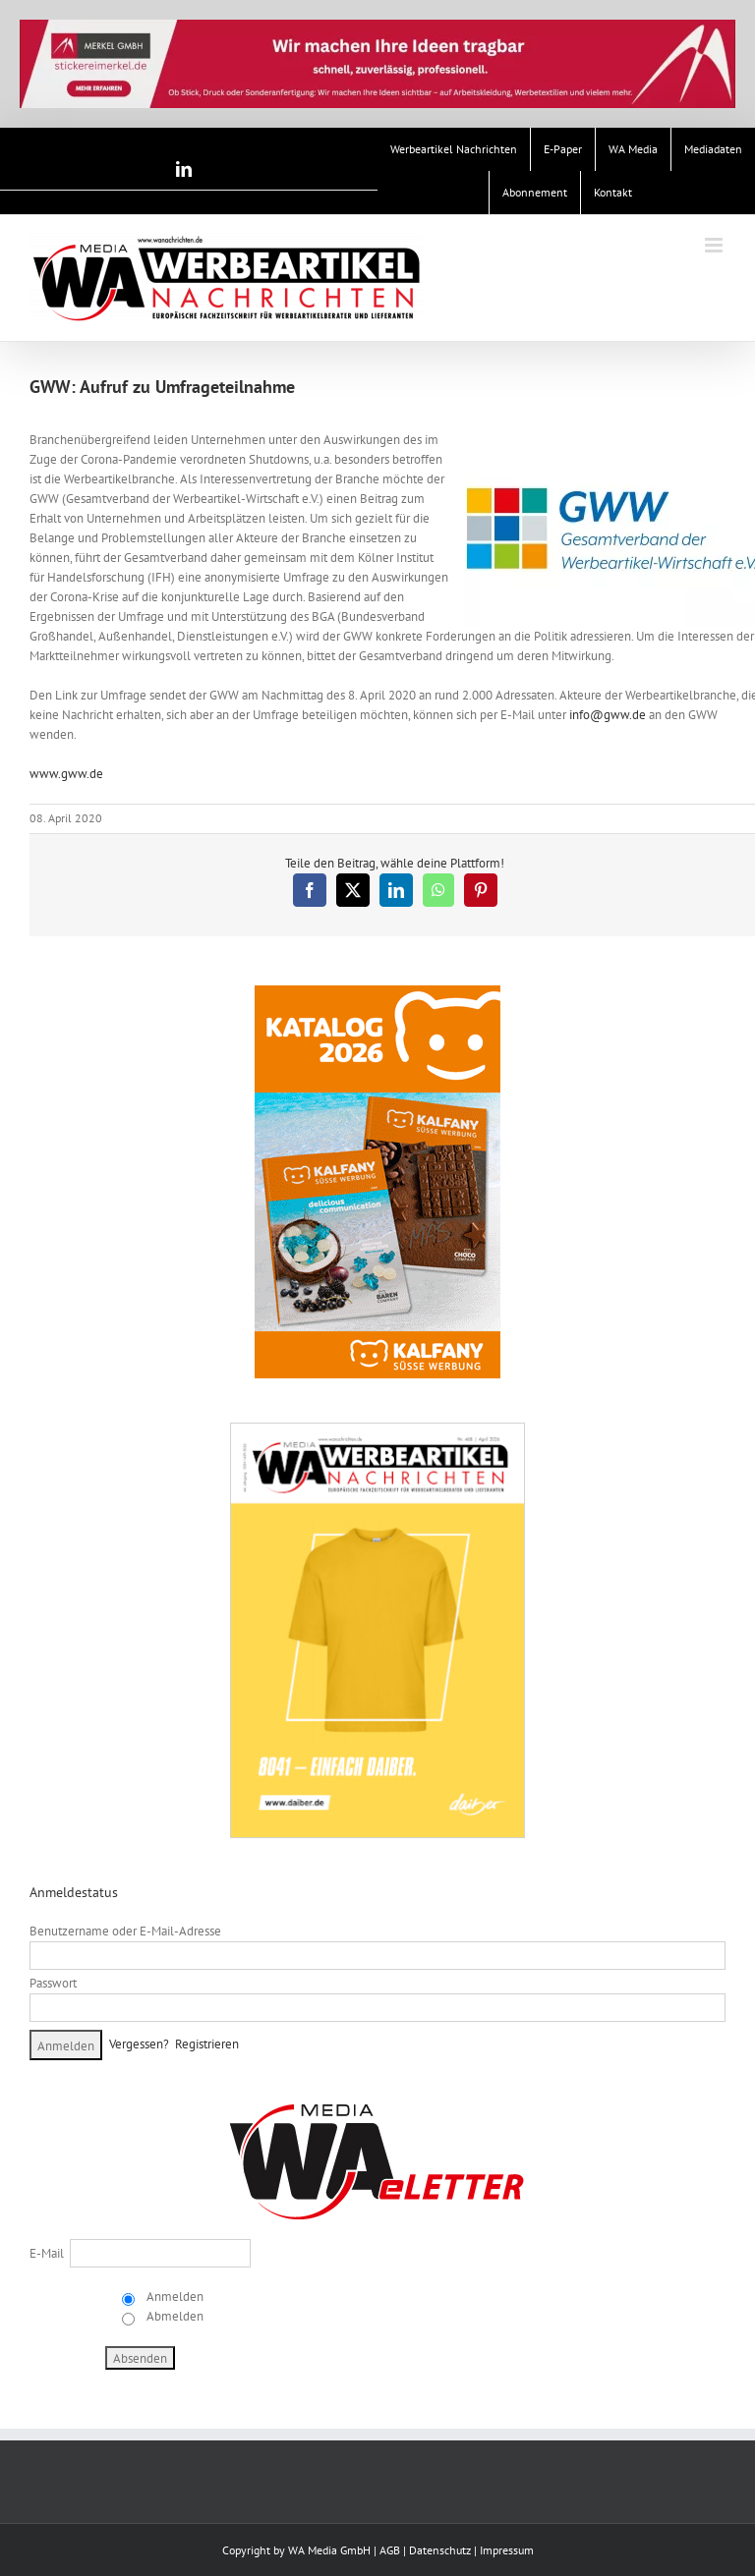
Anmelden (173, 2296)
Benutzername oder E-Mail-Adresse (125, 1931)
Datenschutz (440, 2550)
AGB (389, 2550)
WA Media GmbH (329, 2550)
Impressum (507, 2550)
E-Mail (46, 2253)
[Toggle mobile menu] (715, 245)
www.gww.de (66, 773)
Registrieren (207, 2044)
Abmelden (173, 2316)
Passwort (53, 1983)
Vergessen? (139, 2044)
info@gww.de (607, 714)
